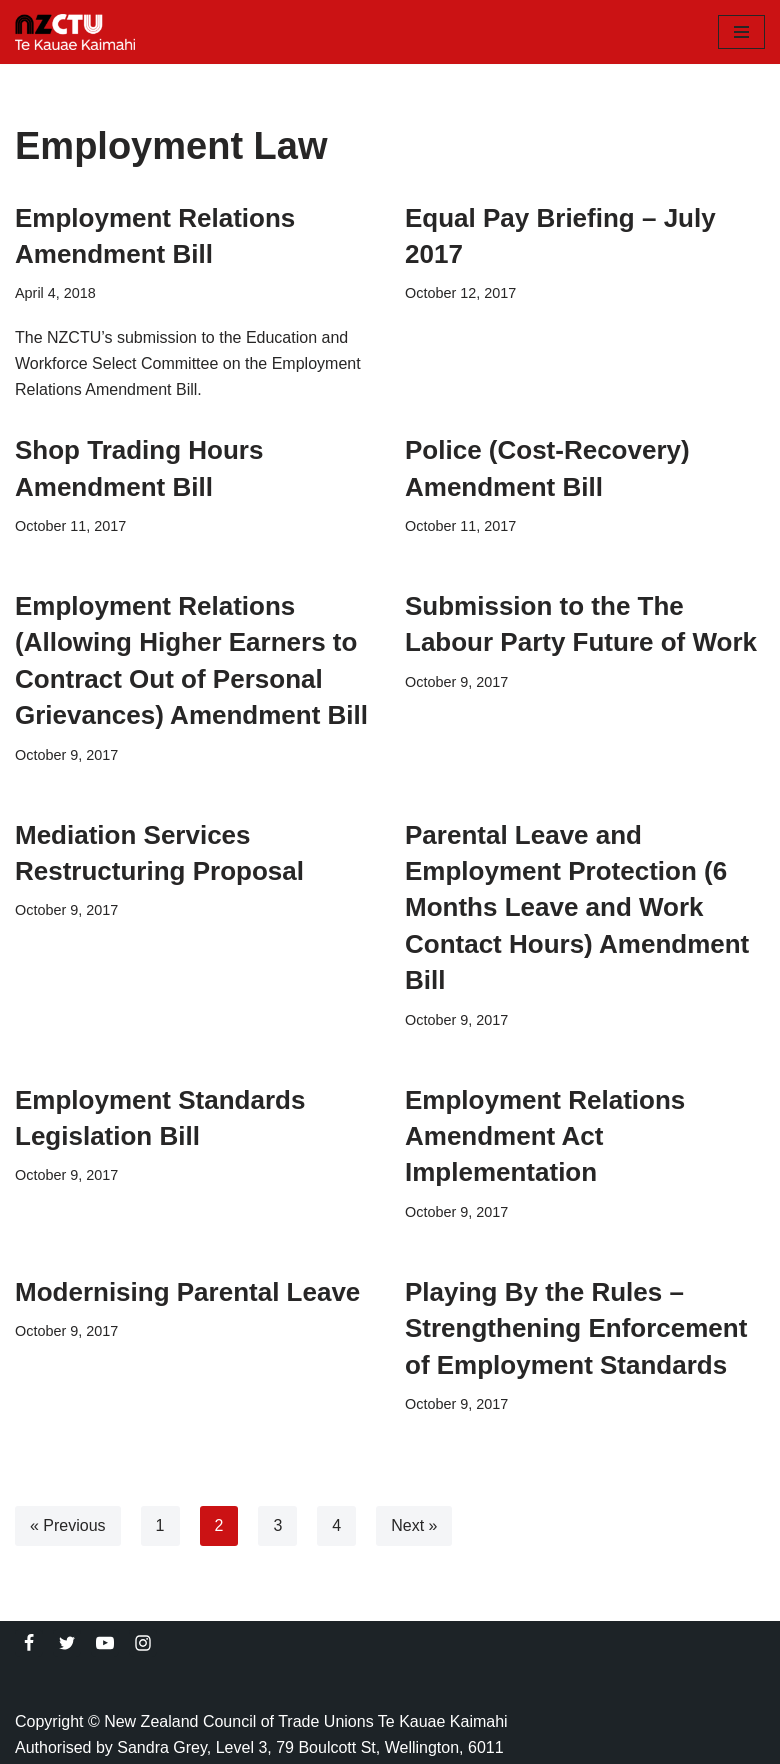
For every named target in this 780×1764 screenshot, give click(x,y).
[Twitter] (67, 1643)
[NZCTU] (75, 32)
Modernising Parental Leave (187, 1292)
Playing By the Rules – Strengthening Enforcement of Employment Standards (576, 1328)
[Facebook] (29, 1643)
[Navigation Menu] (741, 32)
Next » (414, 1525)
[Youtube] (105, 1643)
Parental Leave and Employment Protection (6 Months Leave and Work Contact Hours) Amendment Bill (577, 908)
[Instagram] (143, 1643)
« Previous (68, 1525)
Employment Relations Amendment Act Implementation (545, 1136)
